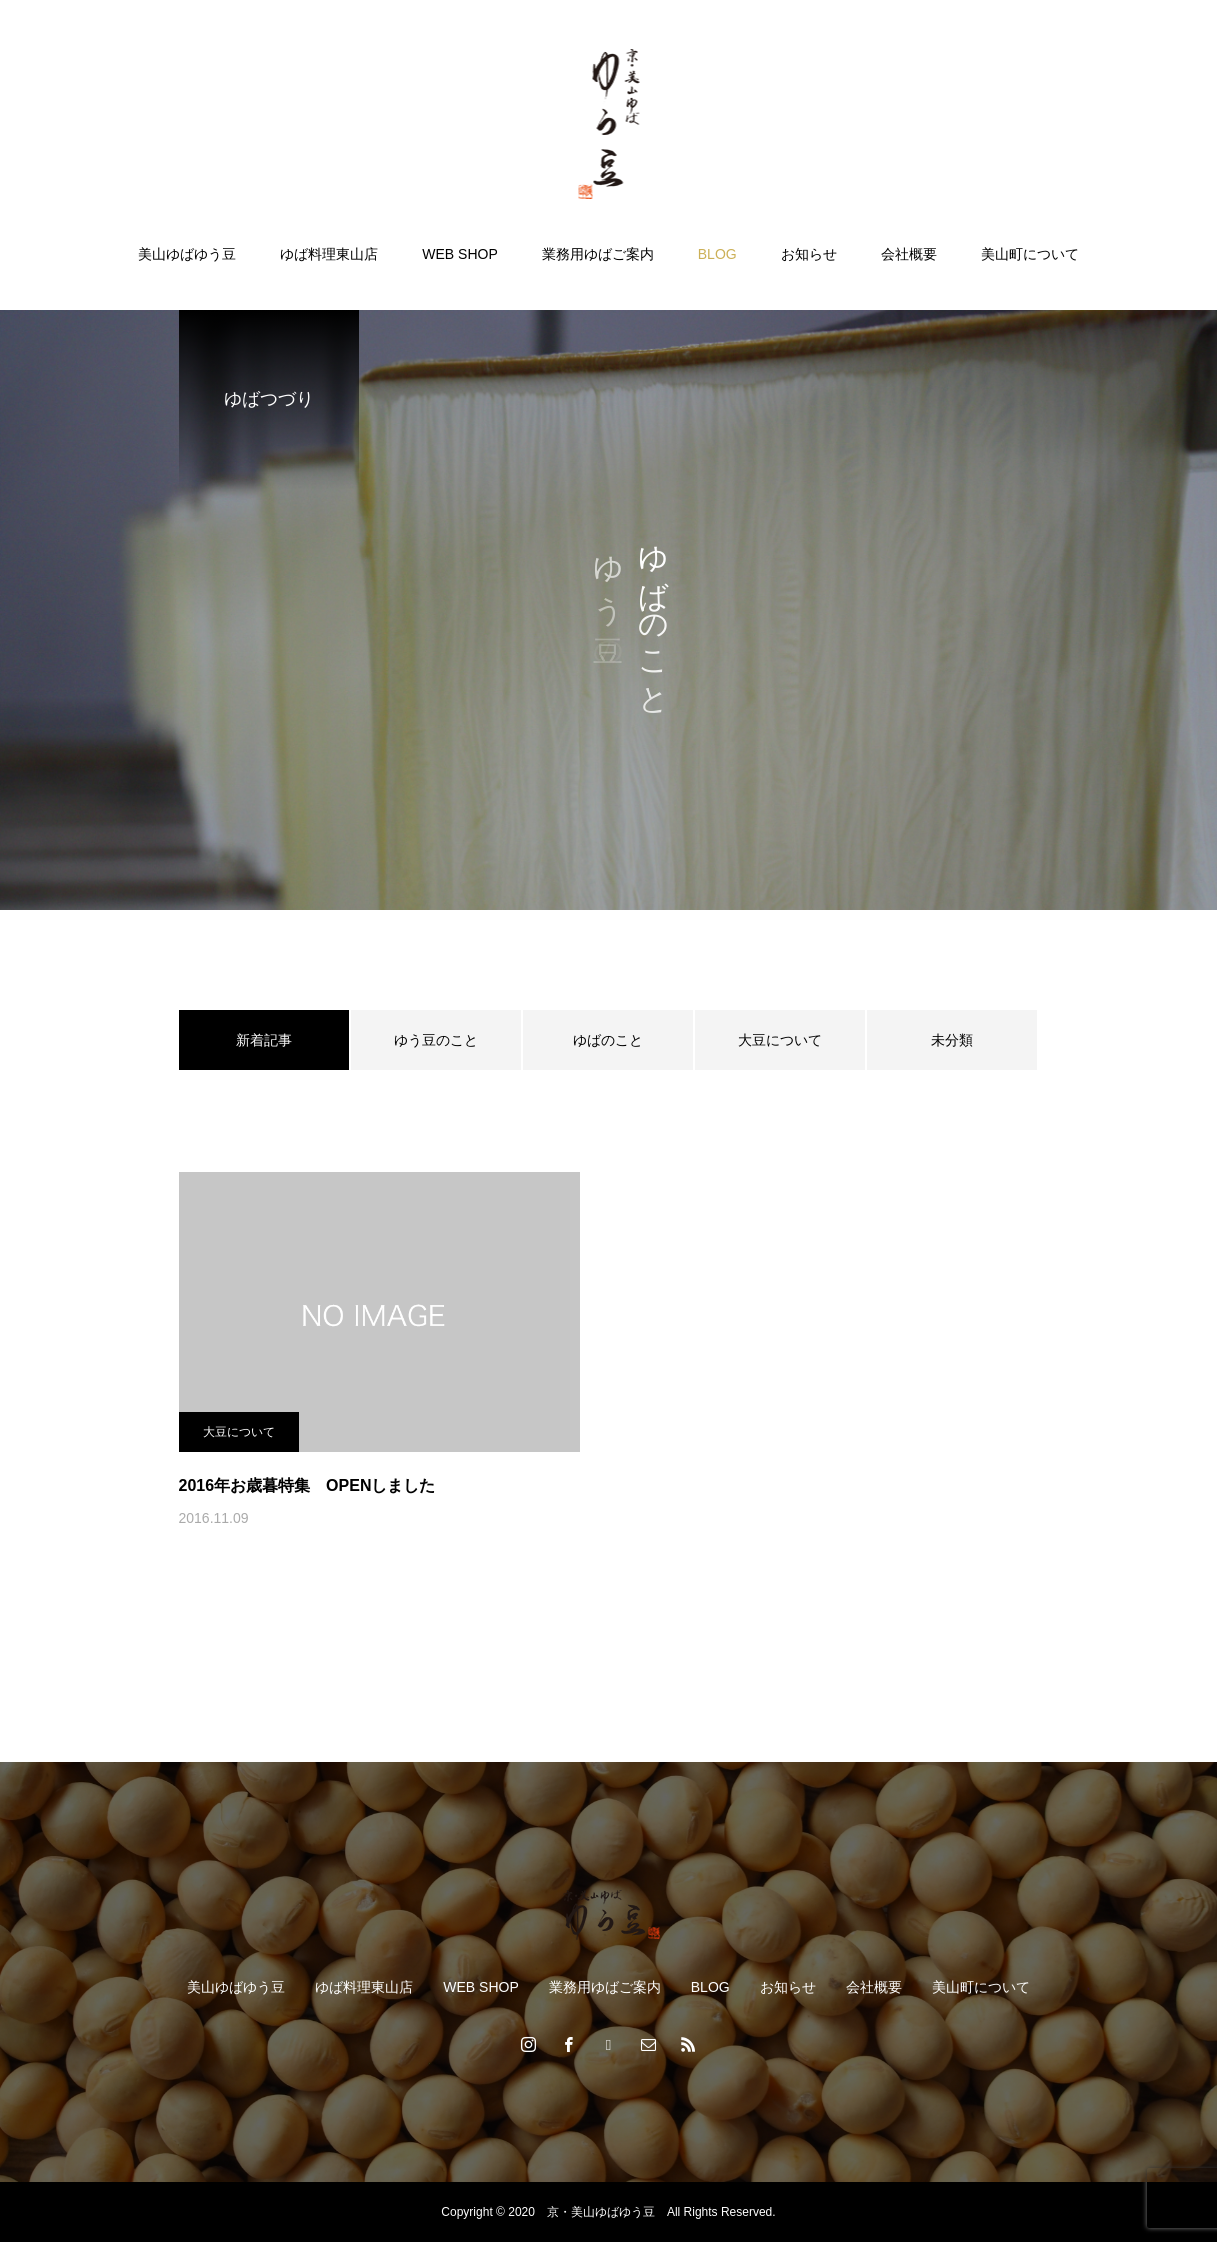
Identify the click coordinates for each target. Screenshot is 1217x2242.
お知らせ (809, 254)
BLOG (717, 254)
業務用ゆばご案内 (598, 254)
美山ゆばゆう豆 (187, 254)
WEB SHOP (459, 254)
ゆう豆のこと (436, 1040)
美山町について (1030, 254)
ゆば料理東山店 (329, 254)
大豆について (780, 1040)
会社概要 (909, 254)
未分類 (952, 1040)
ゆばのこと (608, 1040)
